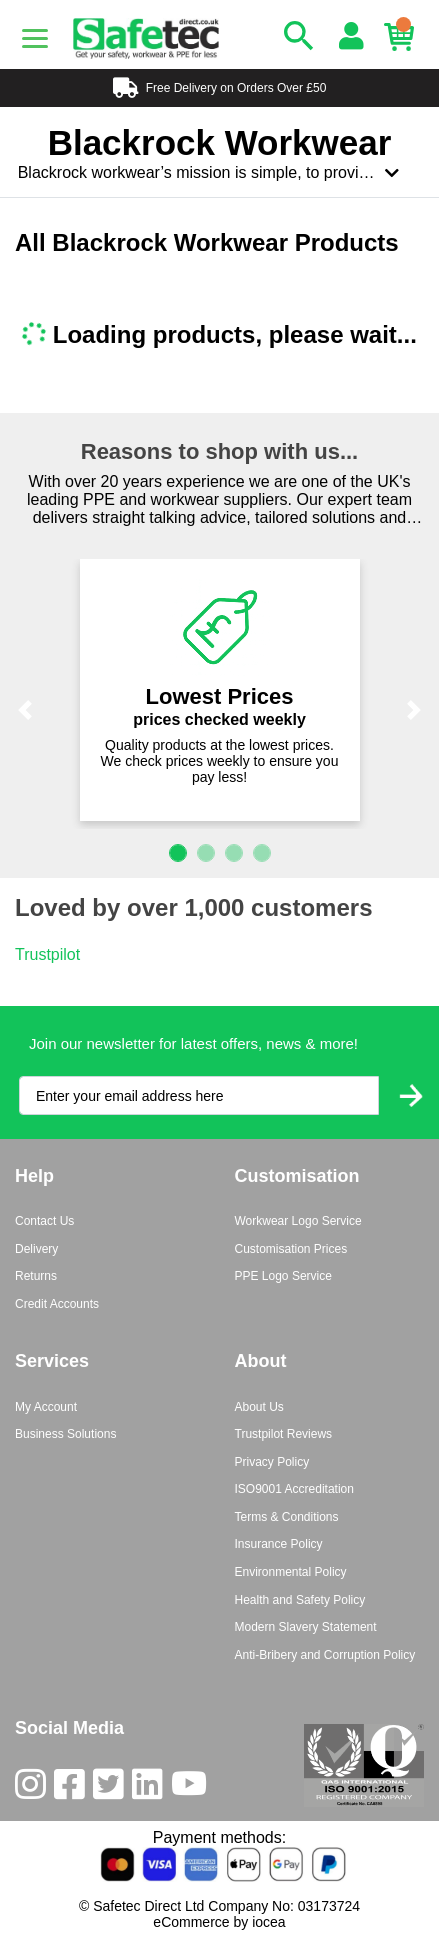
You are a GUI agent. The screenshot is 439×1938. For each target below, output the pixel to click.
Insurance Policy (279, 1544)
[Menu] (35, 38)
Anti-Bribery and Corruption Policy (325, 1655)
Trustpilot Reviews (284, 1434)
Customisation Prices (291, 1249)
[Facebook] (73, 1788)
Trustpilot (47, 954)
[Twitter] (112, 1788)
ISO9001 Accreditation (294, 1489)
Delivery (36, 1249)
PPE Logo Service (283, 1276)
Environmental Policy (291, 1572)
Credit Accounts (57, 1304)
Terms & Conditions (287, 1517)
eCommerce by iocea (219, 1922)
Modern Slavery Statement (306, 1627)
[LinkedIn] (151, 1788)
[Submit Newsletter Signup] (411, 1095)
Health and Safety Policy (300, 1600)
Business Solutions (65, 1434)
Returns (36, 1276)
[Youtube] (193, 1788)
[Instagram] (34, 1788)
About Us (259, 1407)
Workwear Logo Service (298, 1221)
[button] (25, 711)
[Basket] (404, 37)
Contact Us (44, 1221)
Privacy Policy (272, 1462)
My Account (46, 1407)
